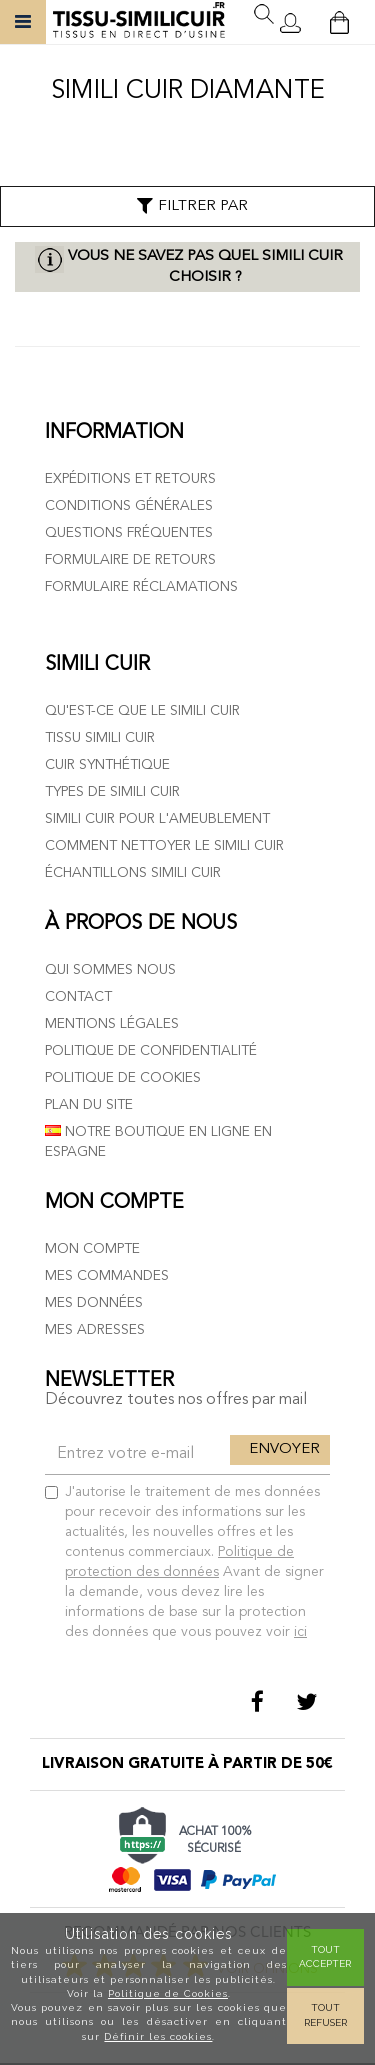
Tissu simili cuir (100, 738)
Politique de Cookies (168, 1993)
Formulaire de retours (130, 560)
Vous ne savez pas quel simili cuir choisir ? (205, 267)
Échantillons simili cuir (133, 873)
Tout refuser (325, 2014)
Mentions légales (112, 1024)
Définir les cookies (158, 2036)
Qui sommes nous (110, 970)
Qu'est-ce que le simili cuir (142, 711)
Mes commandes (107, 1276)
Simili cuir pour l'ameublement (157, 819)
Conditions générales (129, 506)
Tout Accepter (325, 1956)
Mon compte (92, 1249)
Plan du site (89, 1105)
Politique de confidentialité (151, 1051)
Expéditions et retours (130, 479)
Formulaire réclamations (141, 587)
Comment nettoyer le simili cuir (164, 846)
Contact (78, 997)
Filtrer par (191, 206)
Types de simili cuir (112, 792)
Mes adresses (95, 1330)
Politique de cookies (123, 1078)
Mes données (94, 1303)
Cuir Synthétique (107, 765)
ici (300, 1632)
